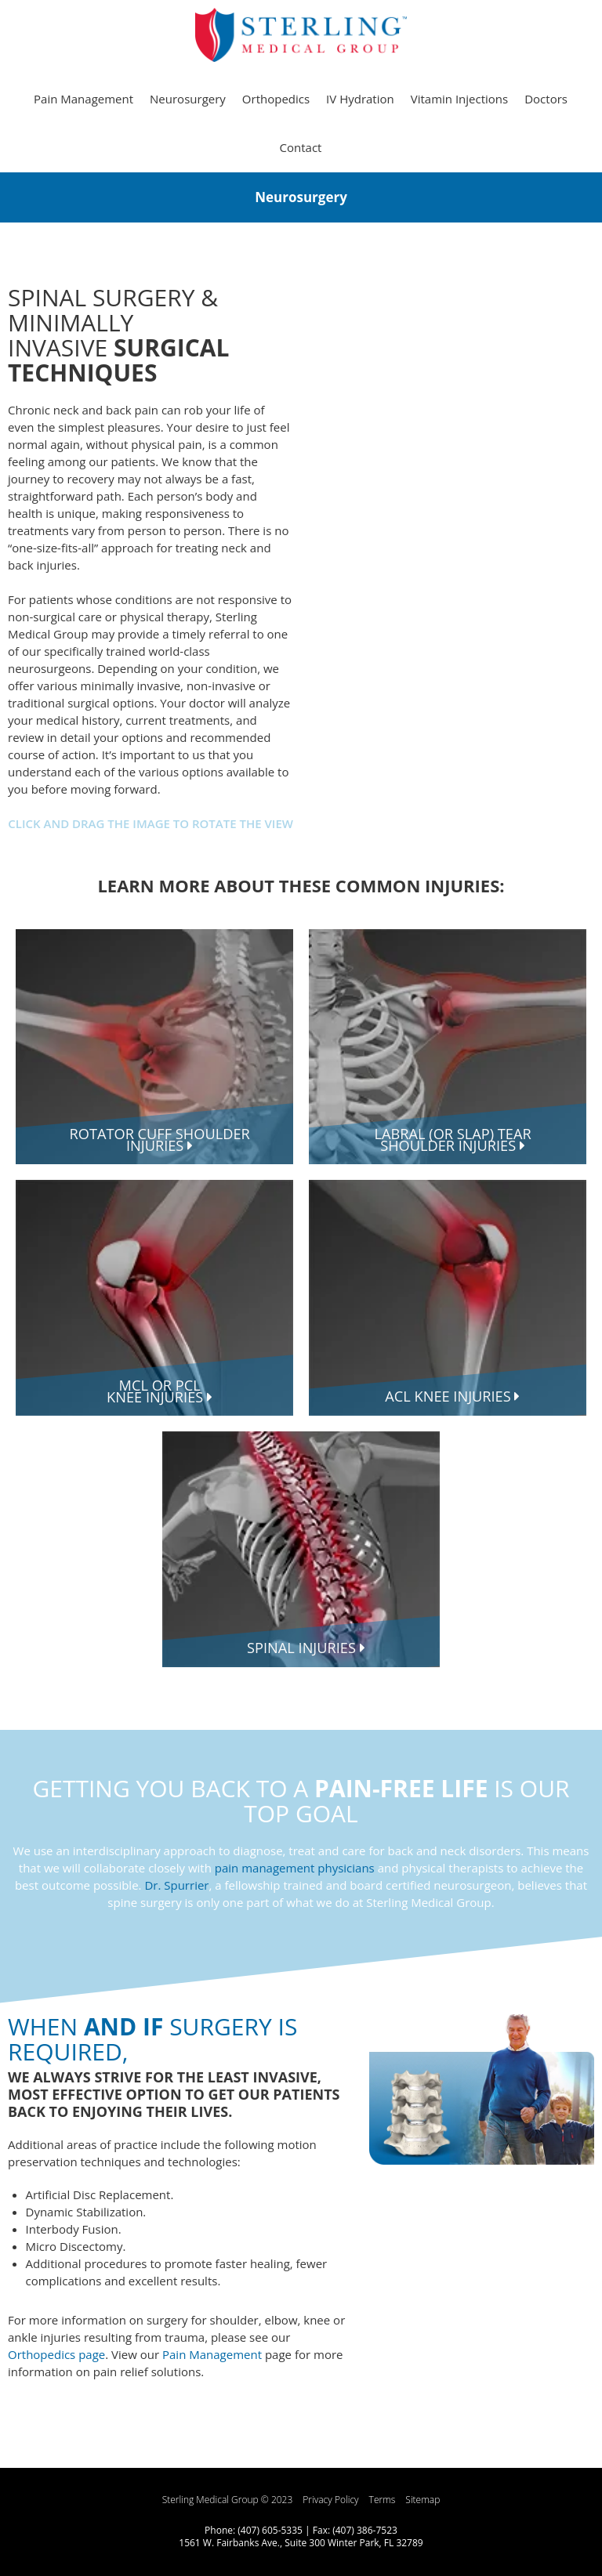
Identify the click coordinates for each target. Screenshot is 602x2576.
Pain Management (212, 2354)
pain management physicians (295, 1868)
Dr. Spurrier (176, 1885)
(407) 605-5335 (270, 2530)
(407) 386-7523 (364, 2530)
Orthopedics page (56, 2354)
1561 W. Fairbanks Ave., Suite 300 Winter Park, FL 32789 (300, 2542)
